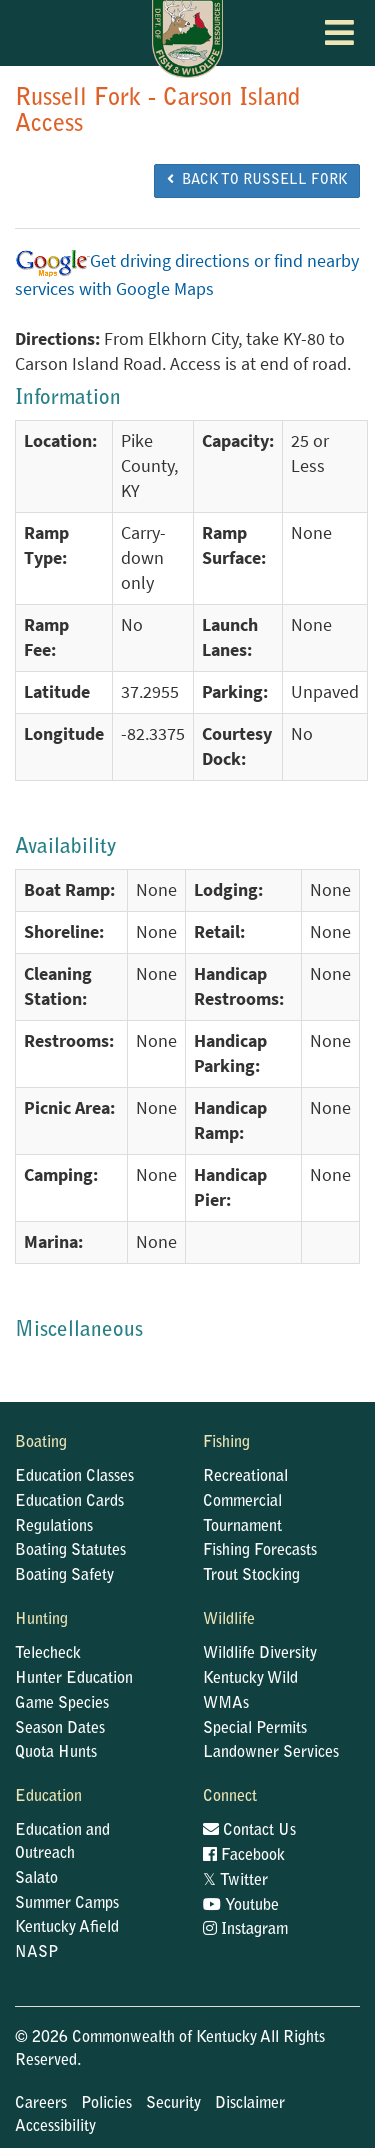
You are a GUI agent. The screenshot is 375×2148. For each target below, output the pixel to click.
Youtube (241, 1906)
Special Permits (255, 1729)
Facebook (244, 1856)
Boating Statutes (70, 1551)
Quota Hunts (56, 1753)
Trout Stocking (251, 1576)
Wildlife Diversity (260, 1654)
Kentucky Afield (67, 1928)
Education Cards (69, 1502)
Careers (41, 2104)
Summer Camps (67, 1904)
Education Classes (74, 1477)
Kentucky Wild (250, 1679)
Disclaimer (250, 2104)
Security (173, 2104)
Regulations (54, 1527)
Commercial (242, 1502)
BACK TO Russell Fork (257, 180)
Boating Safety (64, 1576)
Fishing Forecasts (260, 1551)
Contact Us (249, 1831)
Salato (36, 1879)
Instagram (245, 1930)
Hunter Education (74, 1679)
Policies (106, 2104)
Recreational (245, 1477)
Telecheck (48, 1654)
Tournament (242, 1527)
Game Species (62, 1704)
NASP (37, 1953)
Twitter (235, 1881)
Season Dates (60, 1729)
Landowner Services (271, 1753)
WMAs (226, 1704)
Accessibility (55, 2127)
